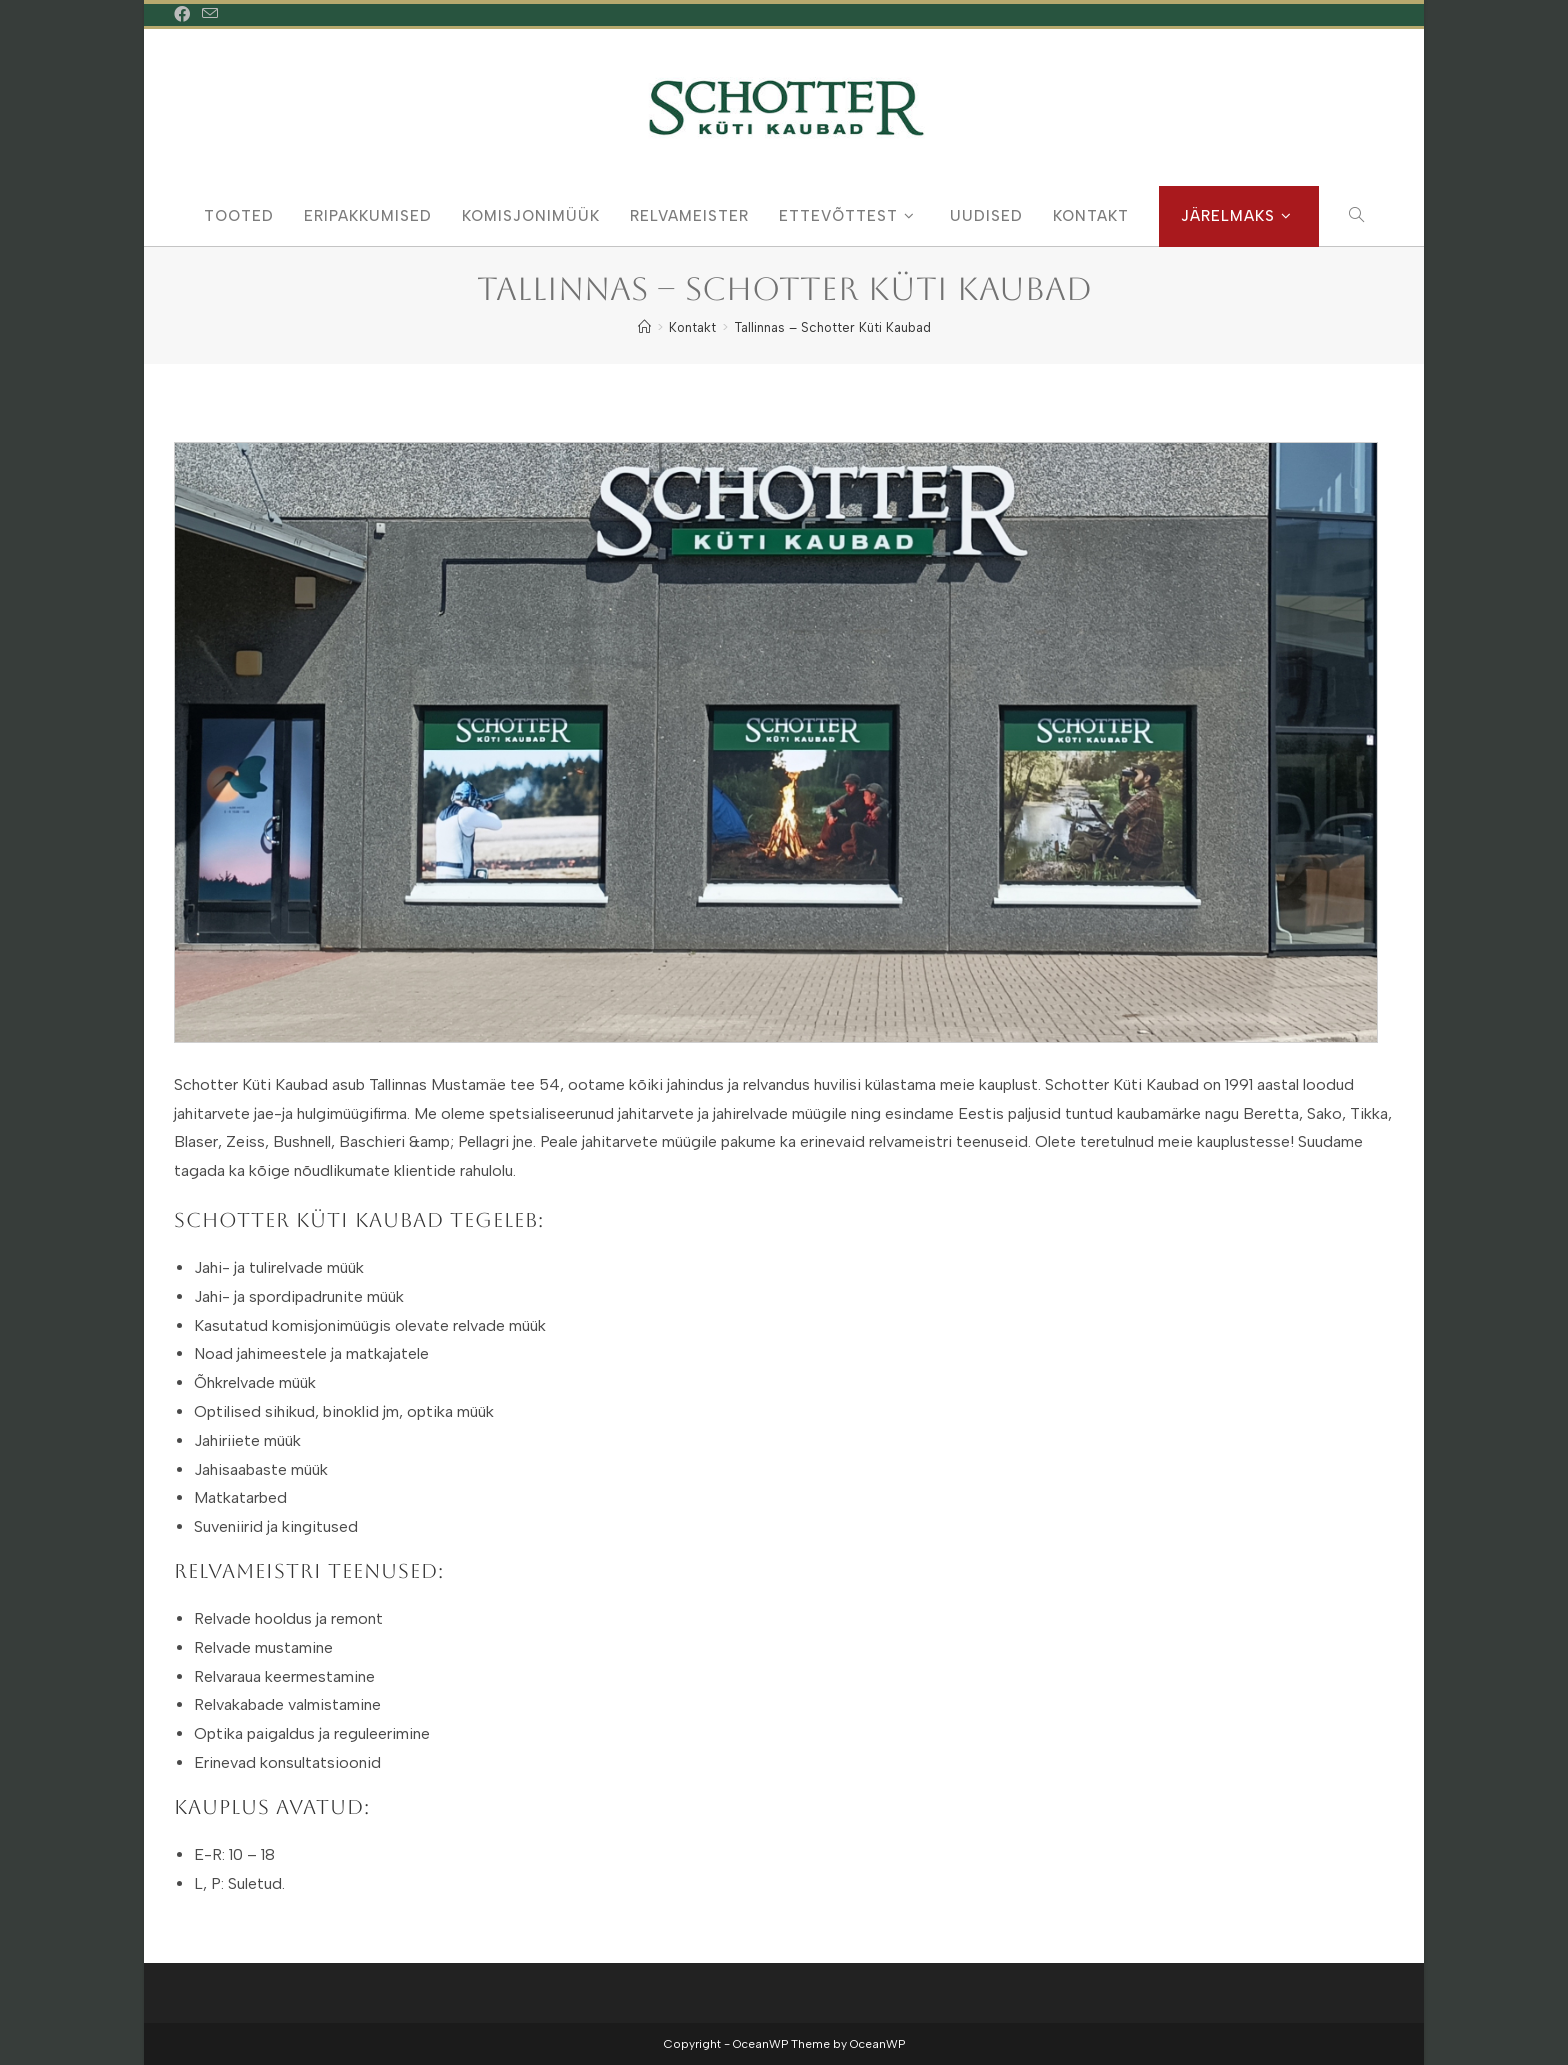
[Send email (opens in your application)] (210, 15)
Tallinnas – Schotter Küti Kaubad (832, 327)
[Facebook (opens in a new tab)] (185, 15)
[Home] (644, 327)
